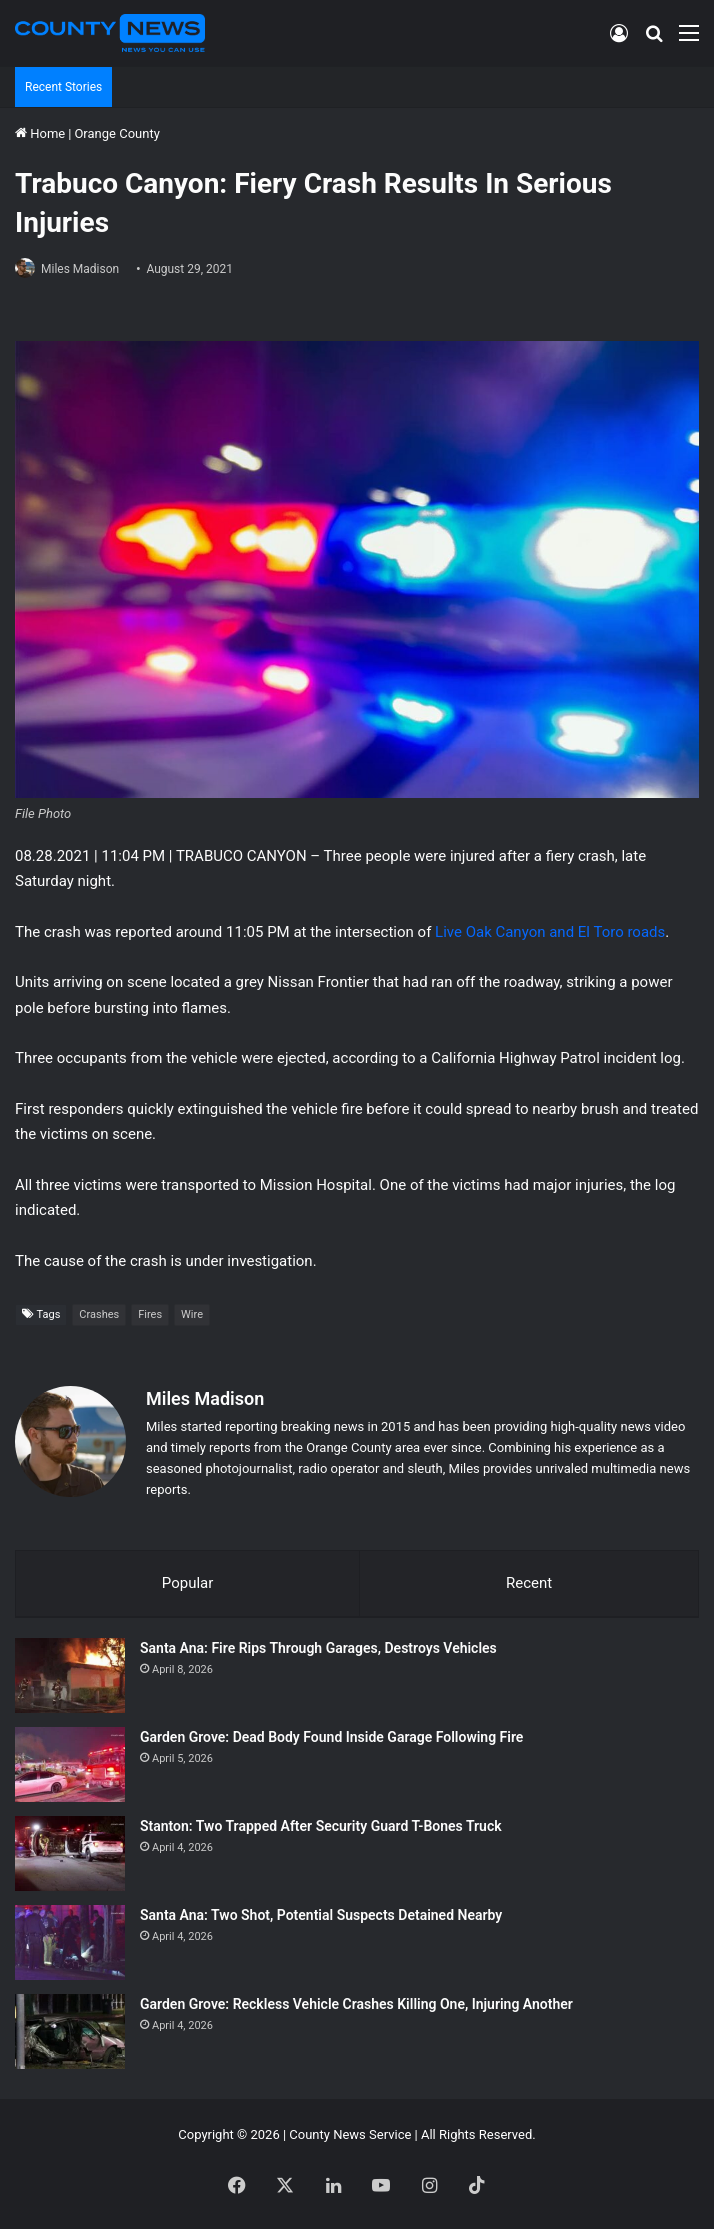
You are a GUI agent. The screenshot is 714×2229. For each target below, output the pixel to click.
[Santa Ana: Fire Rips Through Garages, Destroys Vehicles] (70, 1675)
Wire (192, 1314)
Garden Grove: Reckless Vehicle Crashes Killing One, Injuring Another (356, 2004)
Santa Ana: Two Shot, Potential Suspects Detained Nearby (321, 1915)
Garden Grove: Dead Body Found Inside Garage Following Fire (331, 1737)
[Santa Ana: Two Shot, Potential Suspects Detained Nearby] (70, 1942)
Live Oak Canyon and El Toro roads (550, 932)
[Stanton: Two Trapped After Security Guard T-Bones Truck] (70, 1853)
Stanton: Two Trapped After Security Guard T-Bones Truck (321, 1826)
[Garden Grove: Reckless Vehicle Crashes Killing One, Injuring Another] (70, 2031)
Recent (529, 1583)
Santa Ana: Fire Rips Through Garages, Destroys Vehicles (318, 1648)
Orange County (116, 133)
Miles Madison (80, 269)
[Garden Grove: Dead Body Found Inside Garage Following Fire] (70, 1764)
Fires (150, 1314)
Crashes (99, 1314)
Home (40, 133)
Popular (188, 1583)
